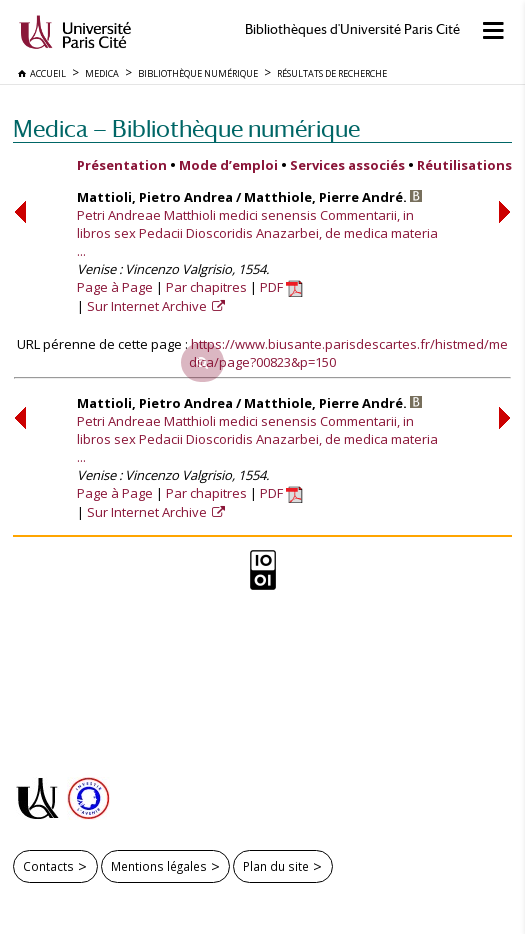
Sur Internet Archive (148, 306)
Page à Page (115, 287)
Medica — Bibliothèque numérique (186, 128)
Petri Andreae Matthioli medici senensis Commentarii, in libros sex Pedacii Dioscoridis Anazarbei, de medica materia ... (257, 233)
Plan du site (276, 866)
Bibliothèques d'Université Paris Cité (352, 29)
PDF (281, 287)
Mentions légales (159, 866)
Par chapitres (206, 287)
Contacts (48, 866)
